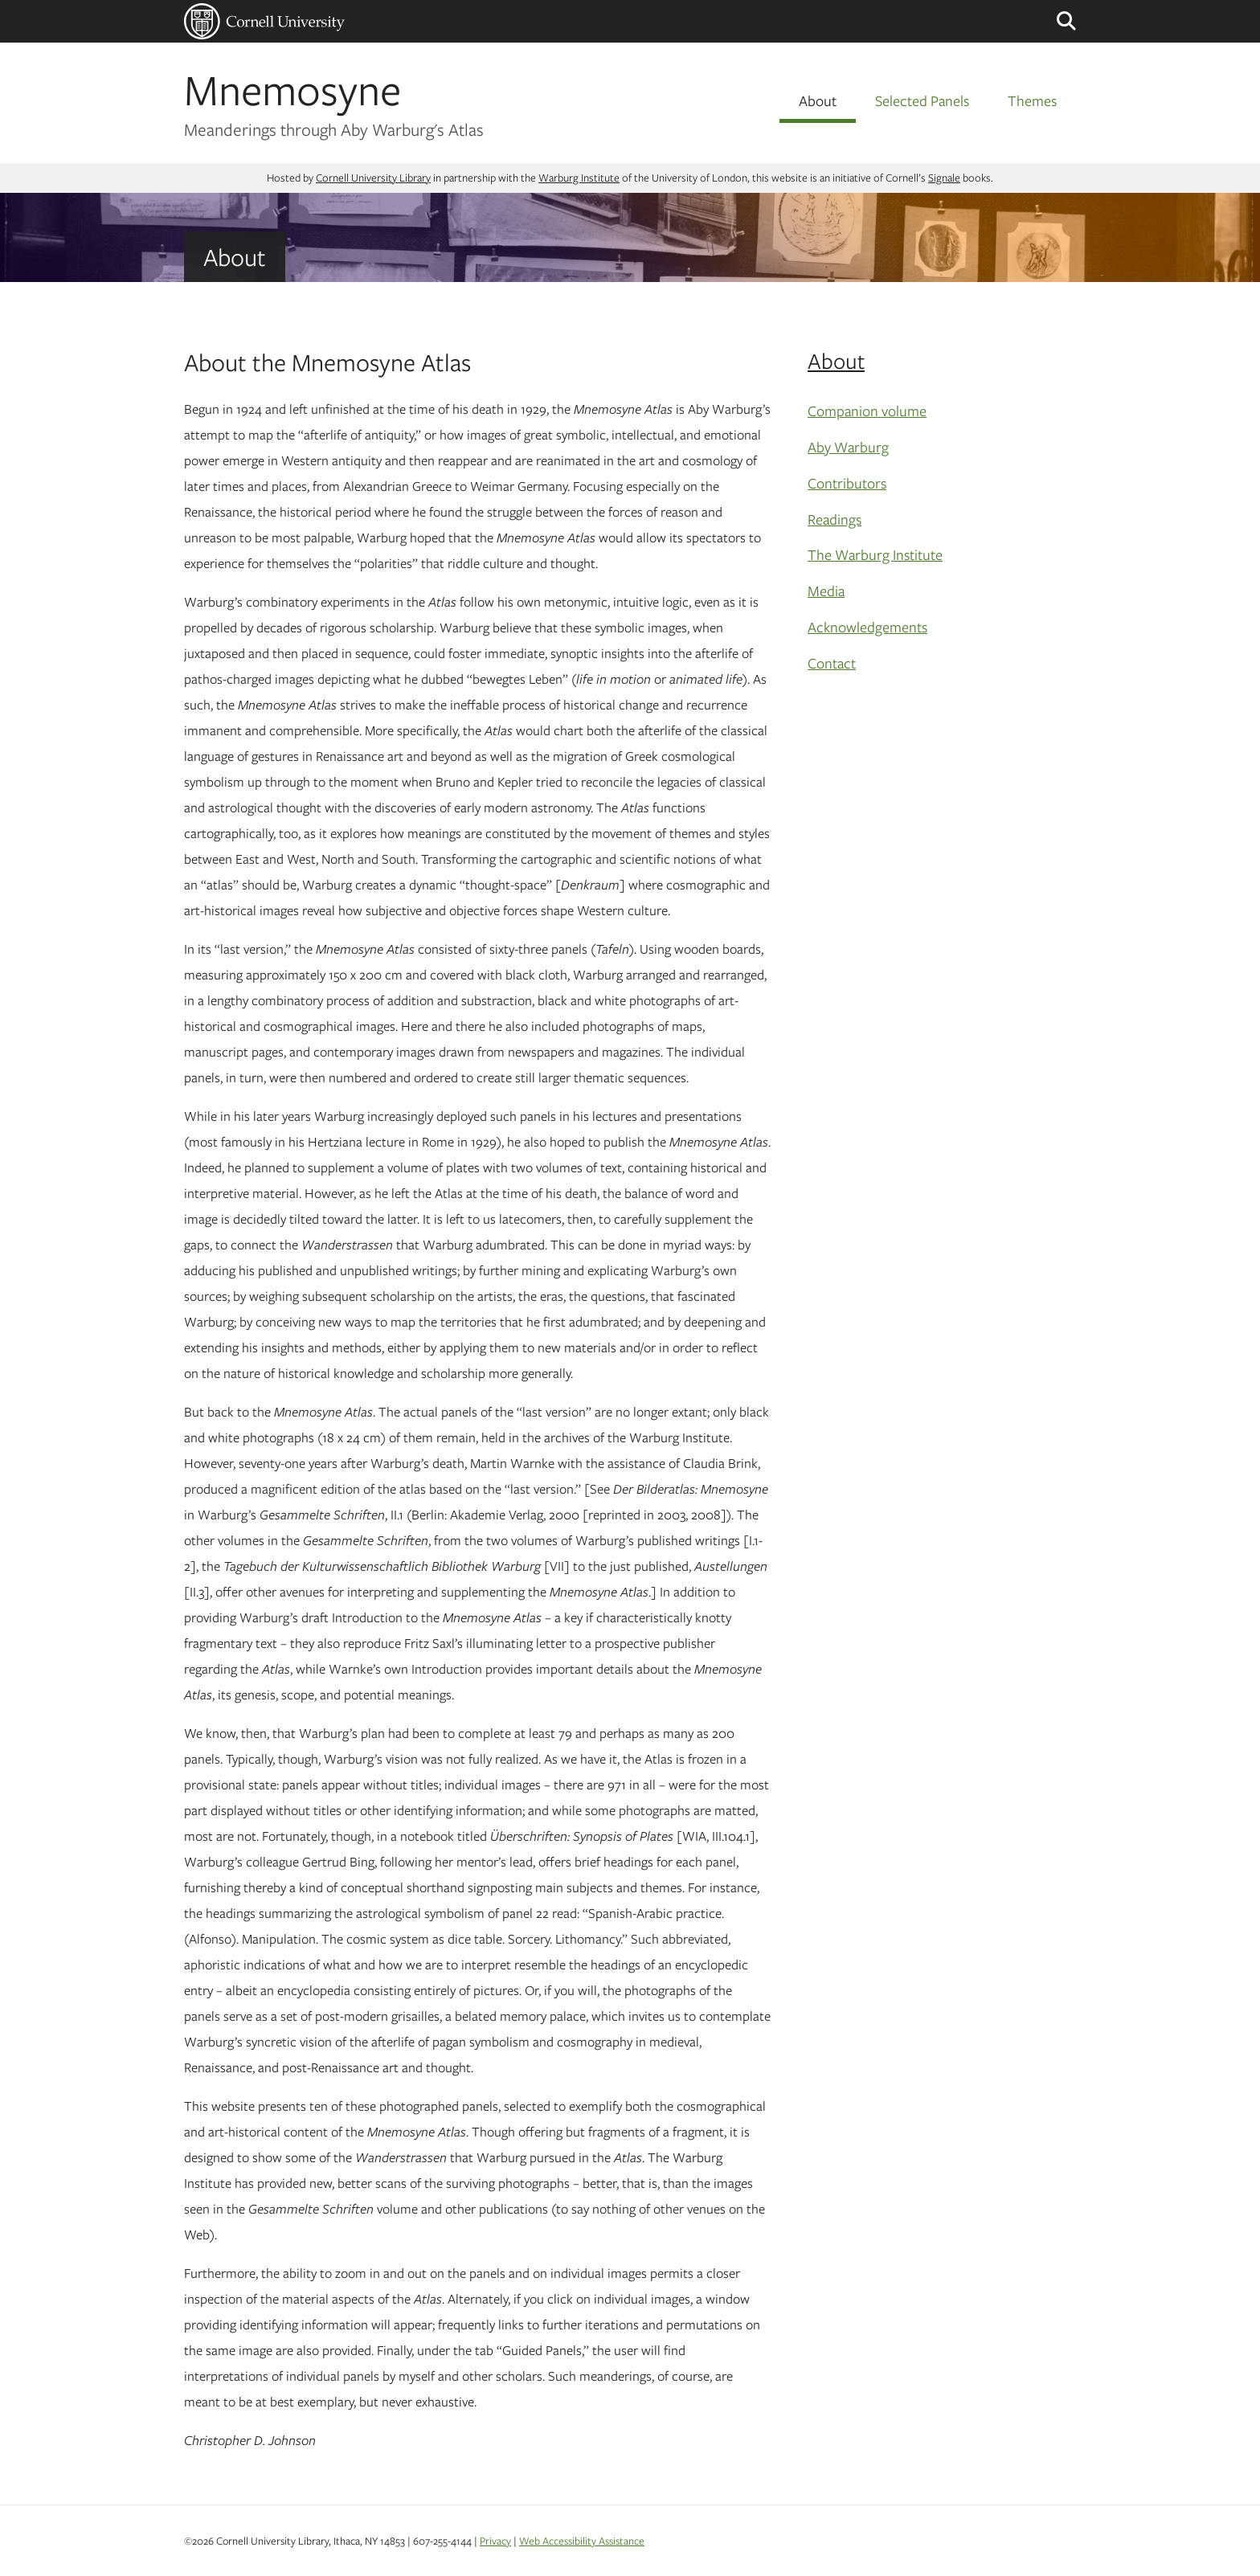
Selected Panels (922, 100)
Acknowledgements (867, 626)
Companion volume (867, 410)
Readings (834, 519)
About (818, 100)
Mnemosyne (292, 88)
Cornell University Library (373, 177)
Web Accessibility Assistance (581, 2540)
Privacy (495, 2540)
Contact (832, 663)
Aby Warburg (848, 446)
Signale (944, 177)
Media (826, 590)
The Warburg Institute (875, 554)
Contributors (847, 483)
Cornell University (264, 21)
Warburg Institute (579, 177)
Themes (1032, 100)
